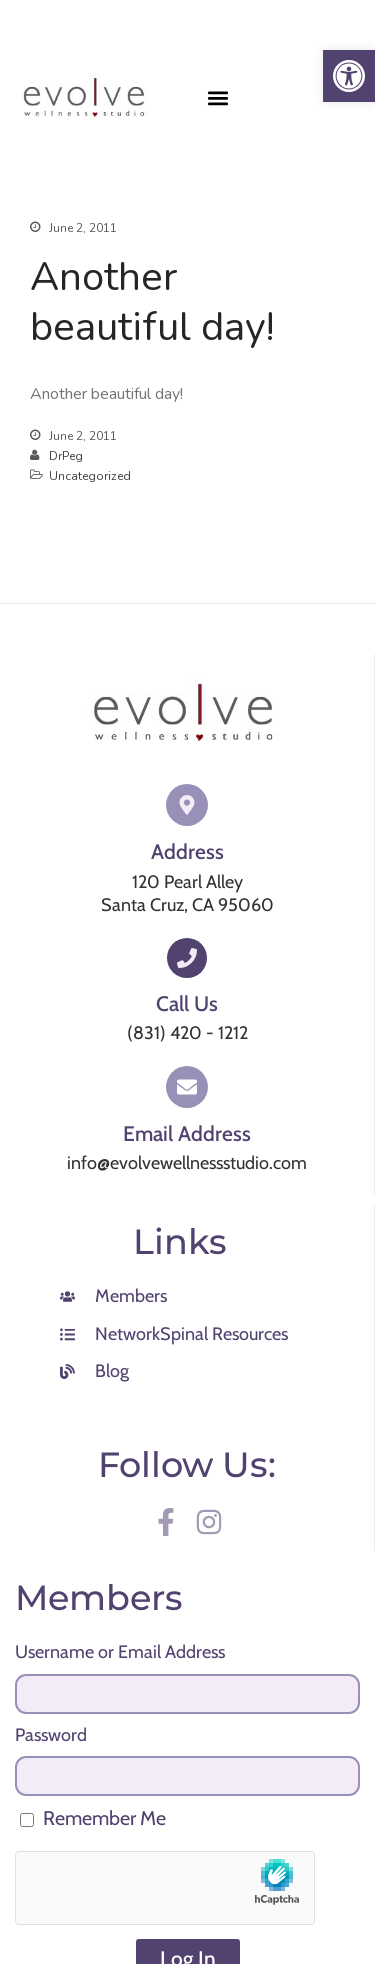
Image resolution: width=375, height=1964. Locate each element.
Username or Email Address (120, 1652)
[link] (349, 76)
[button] (218, 98)
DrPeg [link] (66, 456)
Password (51, 1735)
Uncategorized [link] (90, 476)
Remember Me (93, 1818)
